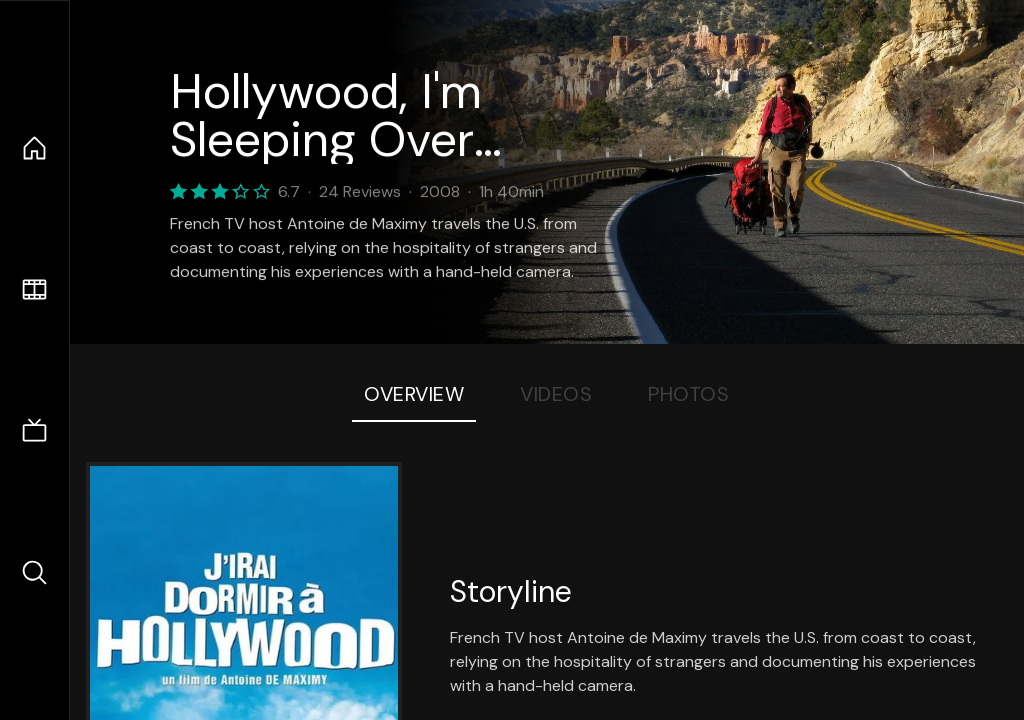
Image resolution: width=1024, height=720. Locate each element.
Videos (556, 394)
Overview (414, 394)
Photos (688, 394)
